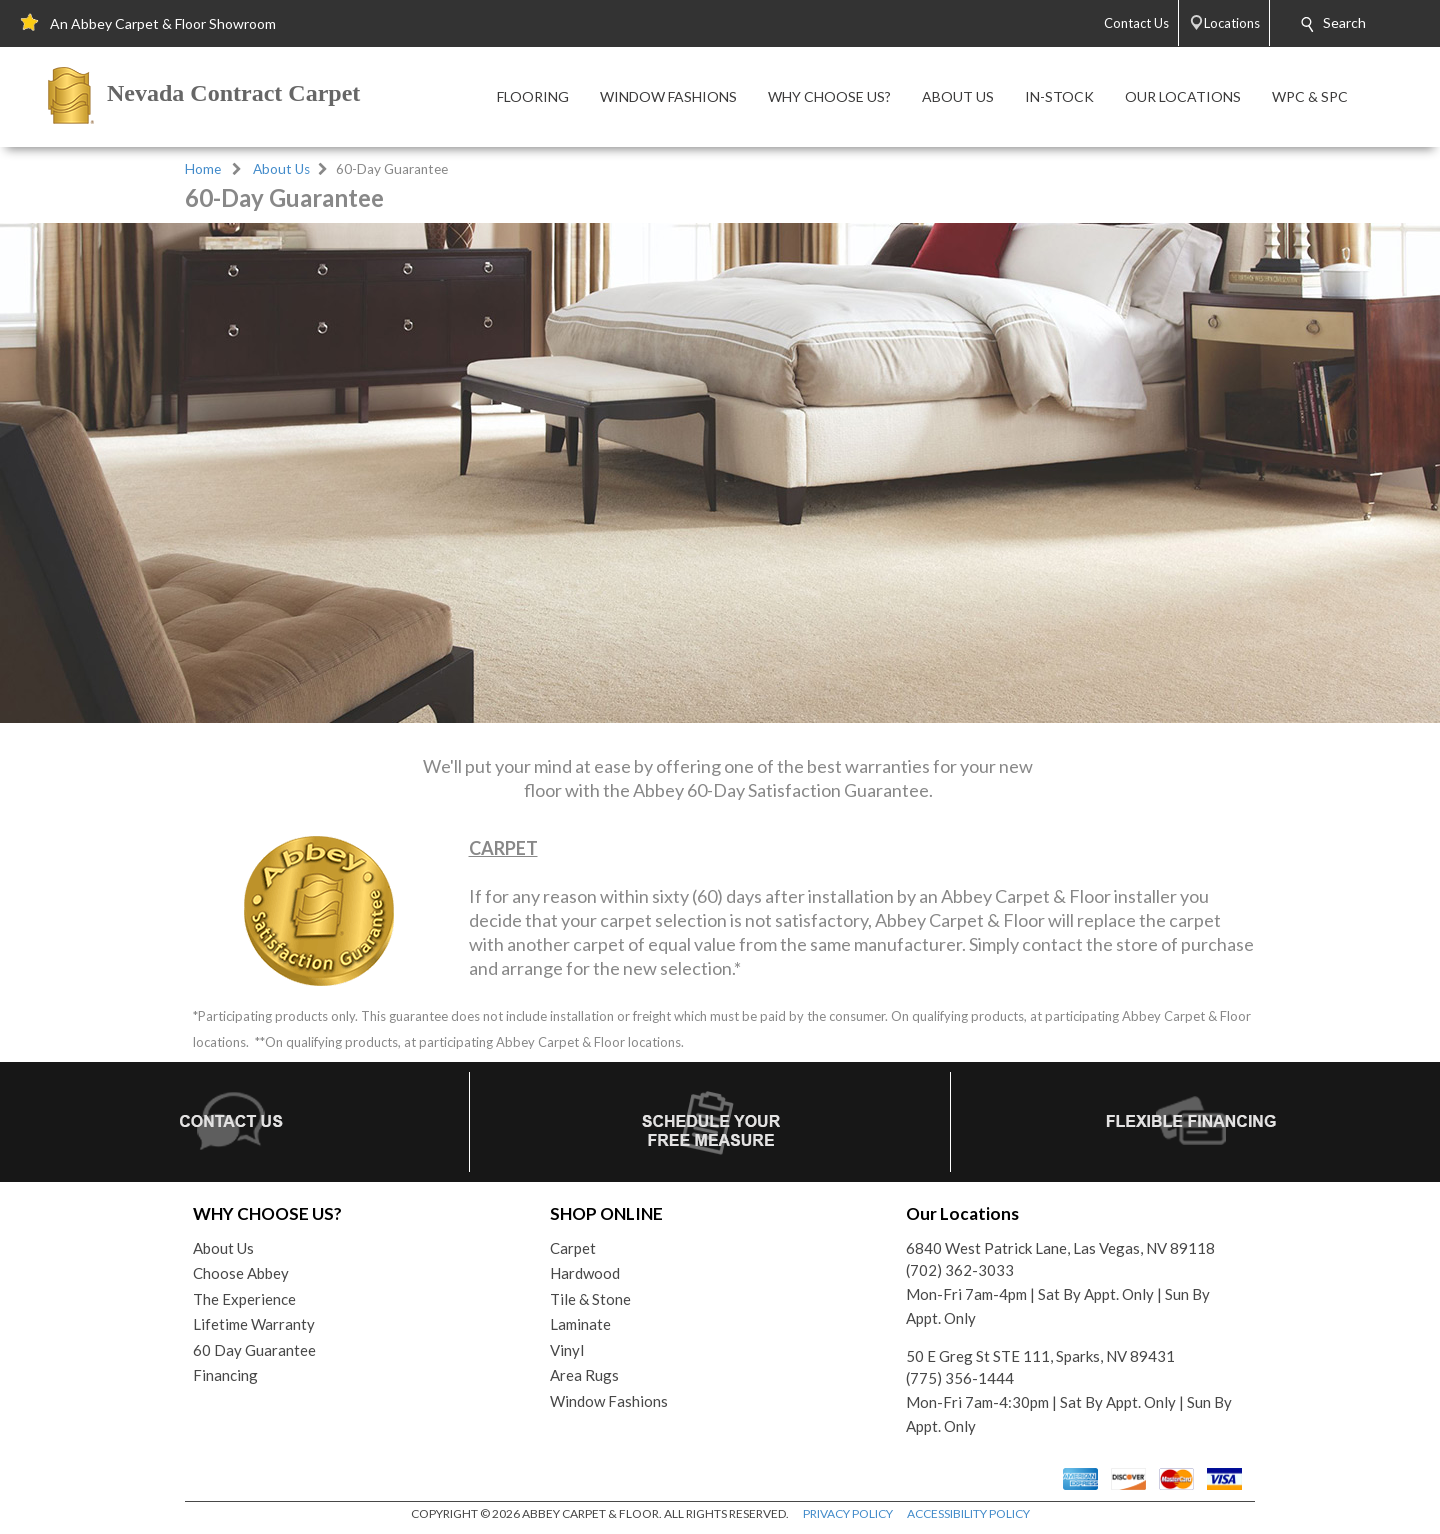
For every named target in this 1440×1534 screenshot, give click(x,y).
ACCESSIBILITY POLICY (968, 1513)
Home (203, 169)
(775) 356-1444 (960, 1378)
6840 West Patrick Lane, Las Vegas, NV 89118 (1060, 1248)
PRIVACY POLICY (848, 1513)
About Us (281, 169)
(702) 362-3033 (960, 1270)
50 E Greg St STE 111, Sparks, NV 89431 (1040, 1356)
